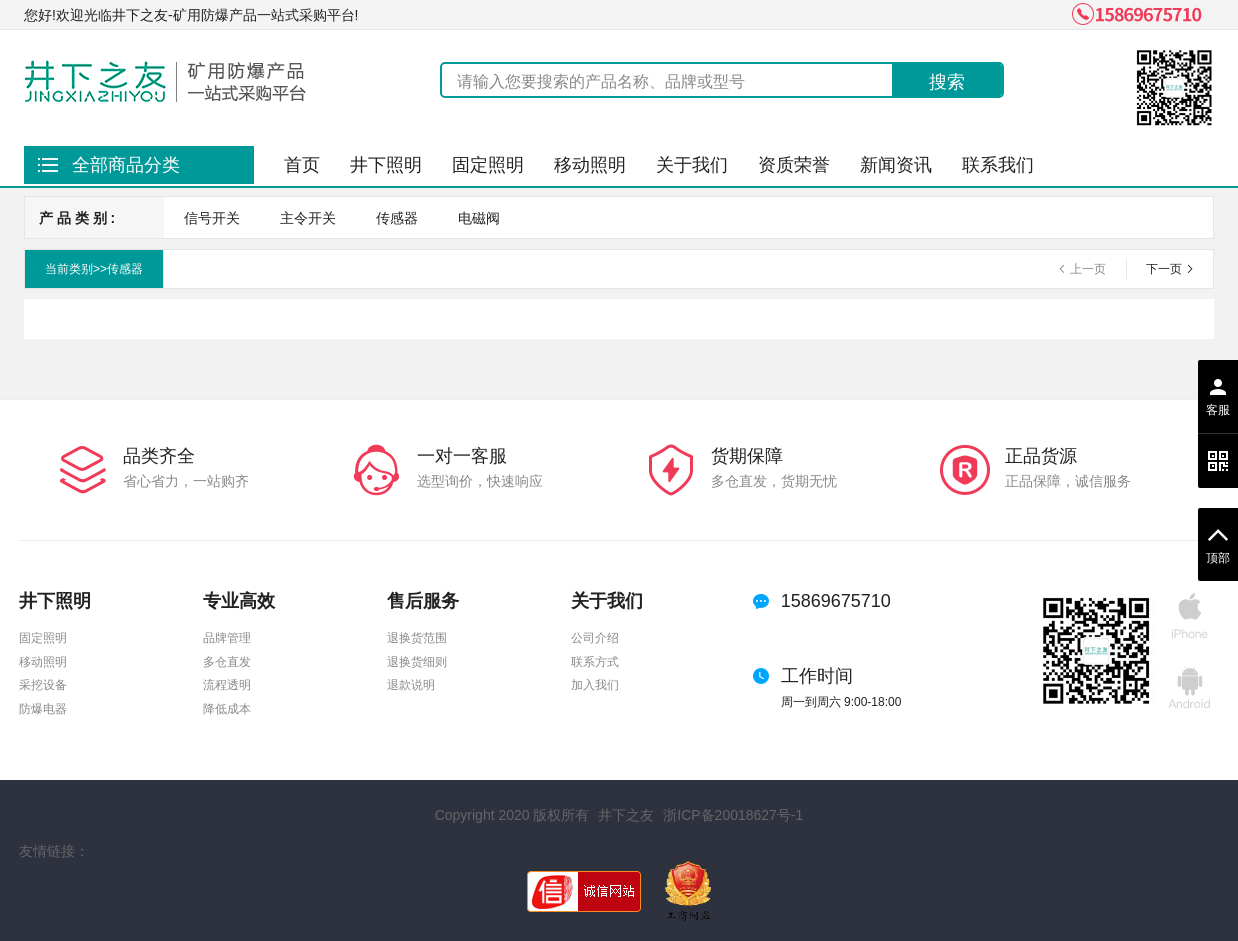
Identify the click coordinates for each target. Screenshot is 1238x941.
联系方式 (595, 662)
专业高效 (239, 601)
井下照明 (386, 165)
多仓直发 (227, 662)
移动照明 (590, 165)
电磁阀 (479, 218)
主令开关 (308, 218)
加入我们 (595, 685)
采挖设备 (43, 685)
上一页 (1088, 269)
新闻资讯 (896, 165)
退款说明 (411, 685)
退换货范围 (417, 638)
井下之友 (626, 815)
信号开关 (212, 218)
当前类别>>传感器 (94, 269)
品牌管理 (227, 638)
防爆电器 (43, 709)
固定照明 (488, 165)
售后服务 (423, 601)
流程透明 (227, 685)
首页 (302, 165)
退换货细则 (417, 662)
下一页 (1164, 269)
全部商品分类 (126, 165)
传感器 (397, 218)
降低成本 (227, 709)
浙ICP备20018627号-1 (733, 815)
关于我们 (692, 165)
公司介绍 (595, 638)
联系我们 (998, 165)
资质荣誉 (794, 165)
